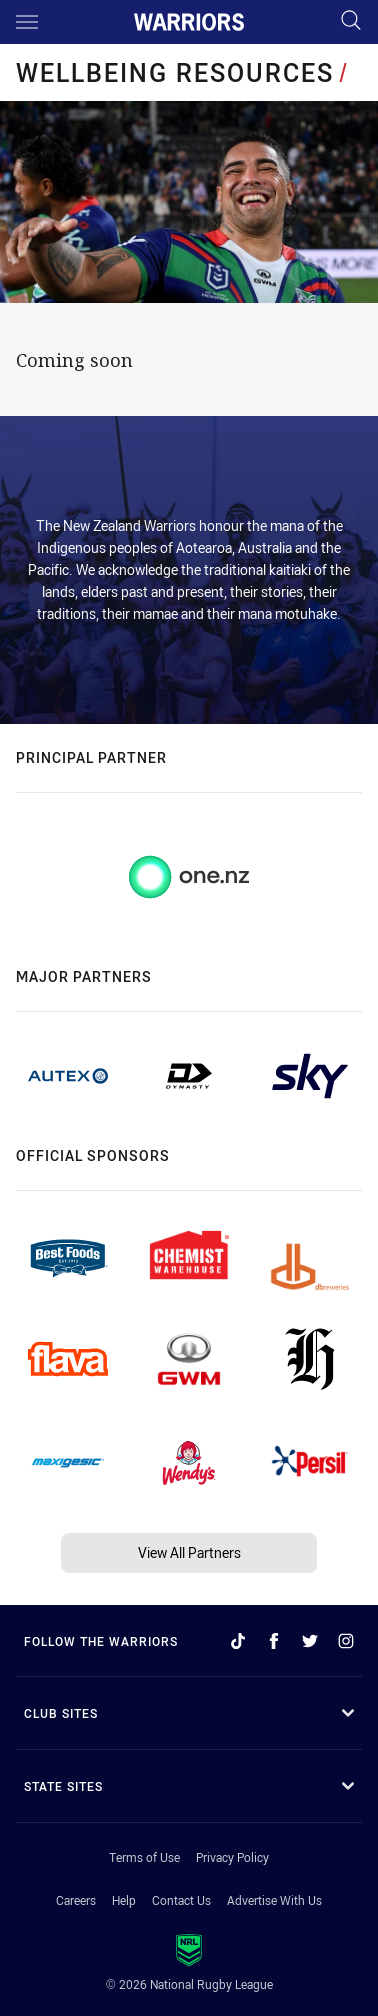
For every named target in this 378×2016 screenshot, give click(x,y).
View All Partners (189, 1552)
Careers (76, 1900)
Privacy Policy (232, 1857)
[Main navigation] (27, 22)
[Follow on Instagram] (346, 1641)
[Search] (351, 21)
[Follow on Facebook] (274, 1641)
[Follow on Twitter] (310, 1641)
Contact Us (181, 1900)
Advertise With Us (274, 1900)
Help (124, 1900)
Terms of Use (144, 1857)
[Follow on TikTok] (238, 1641)
